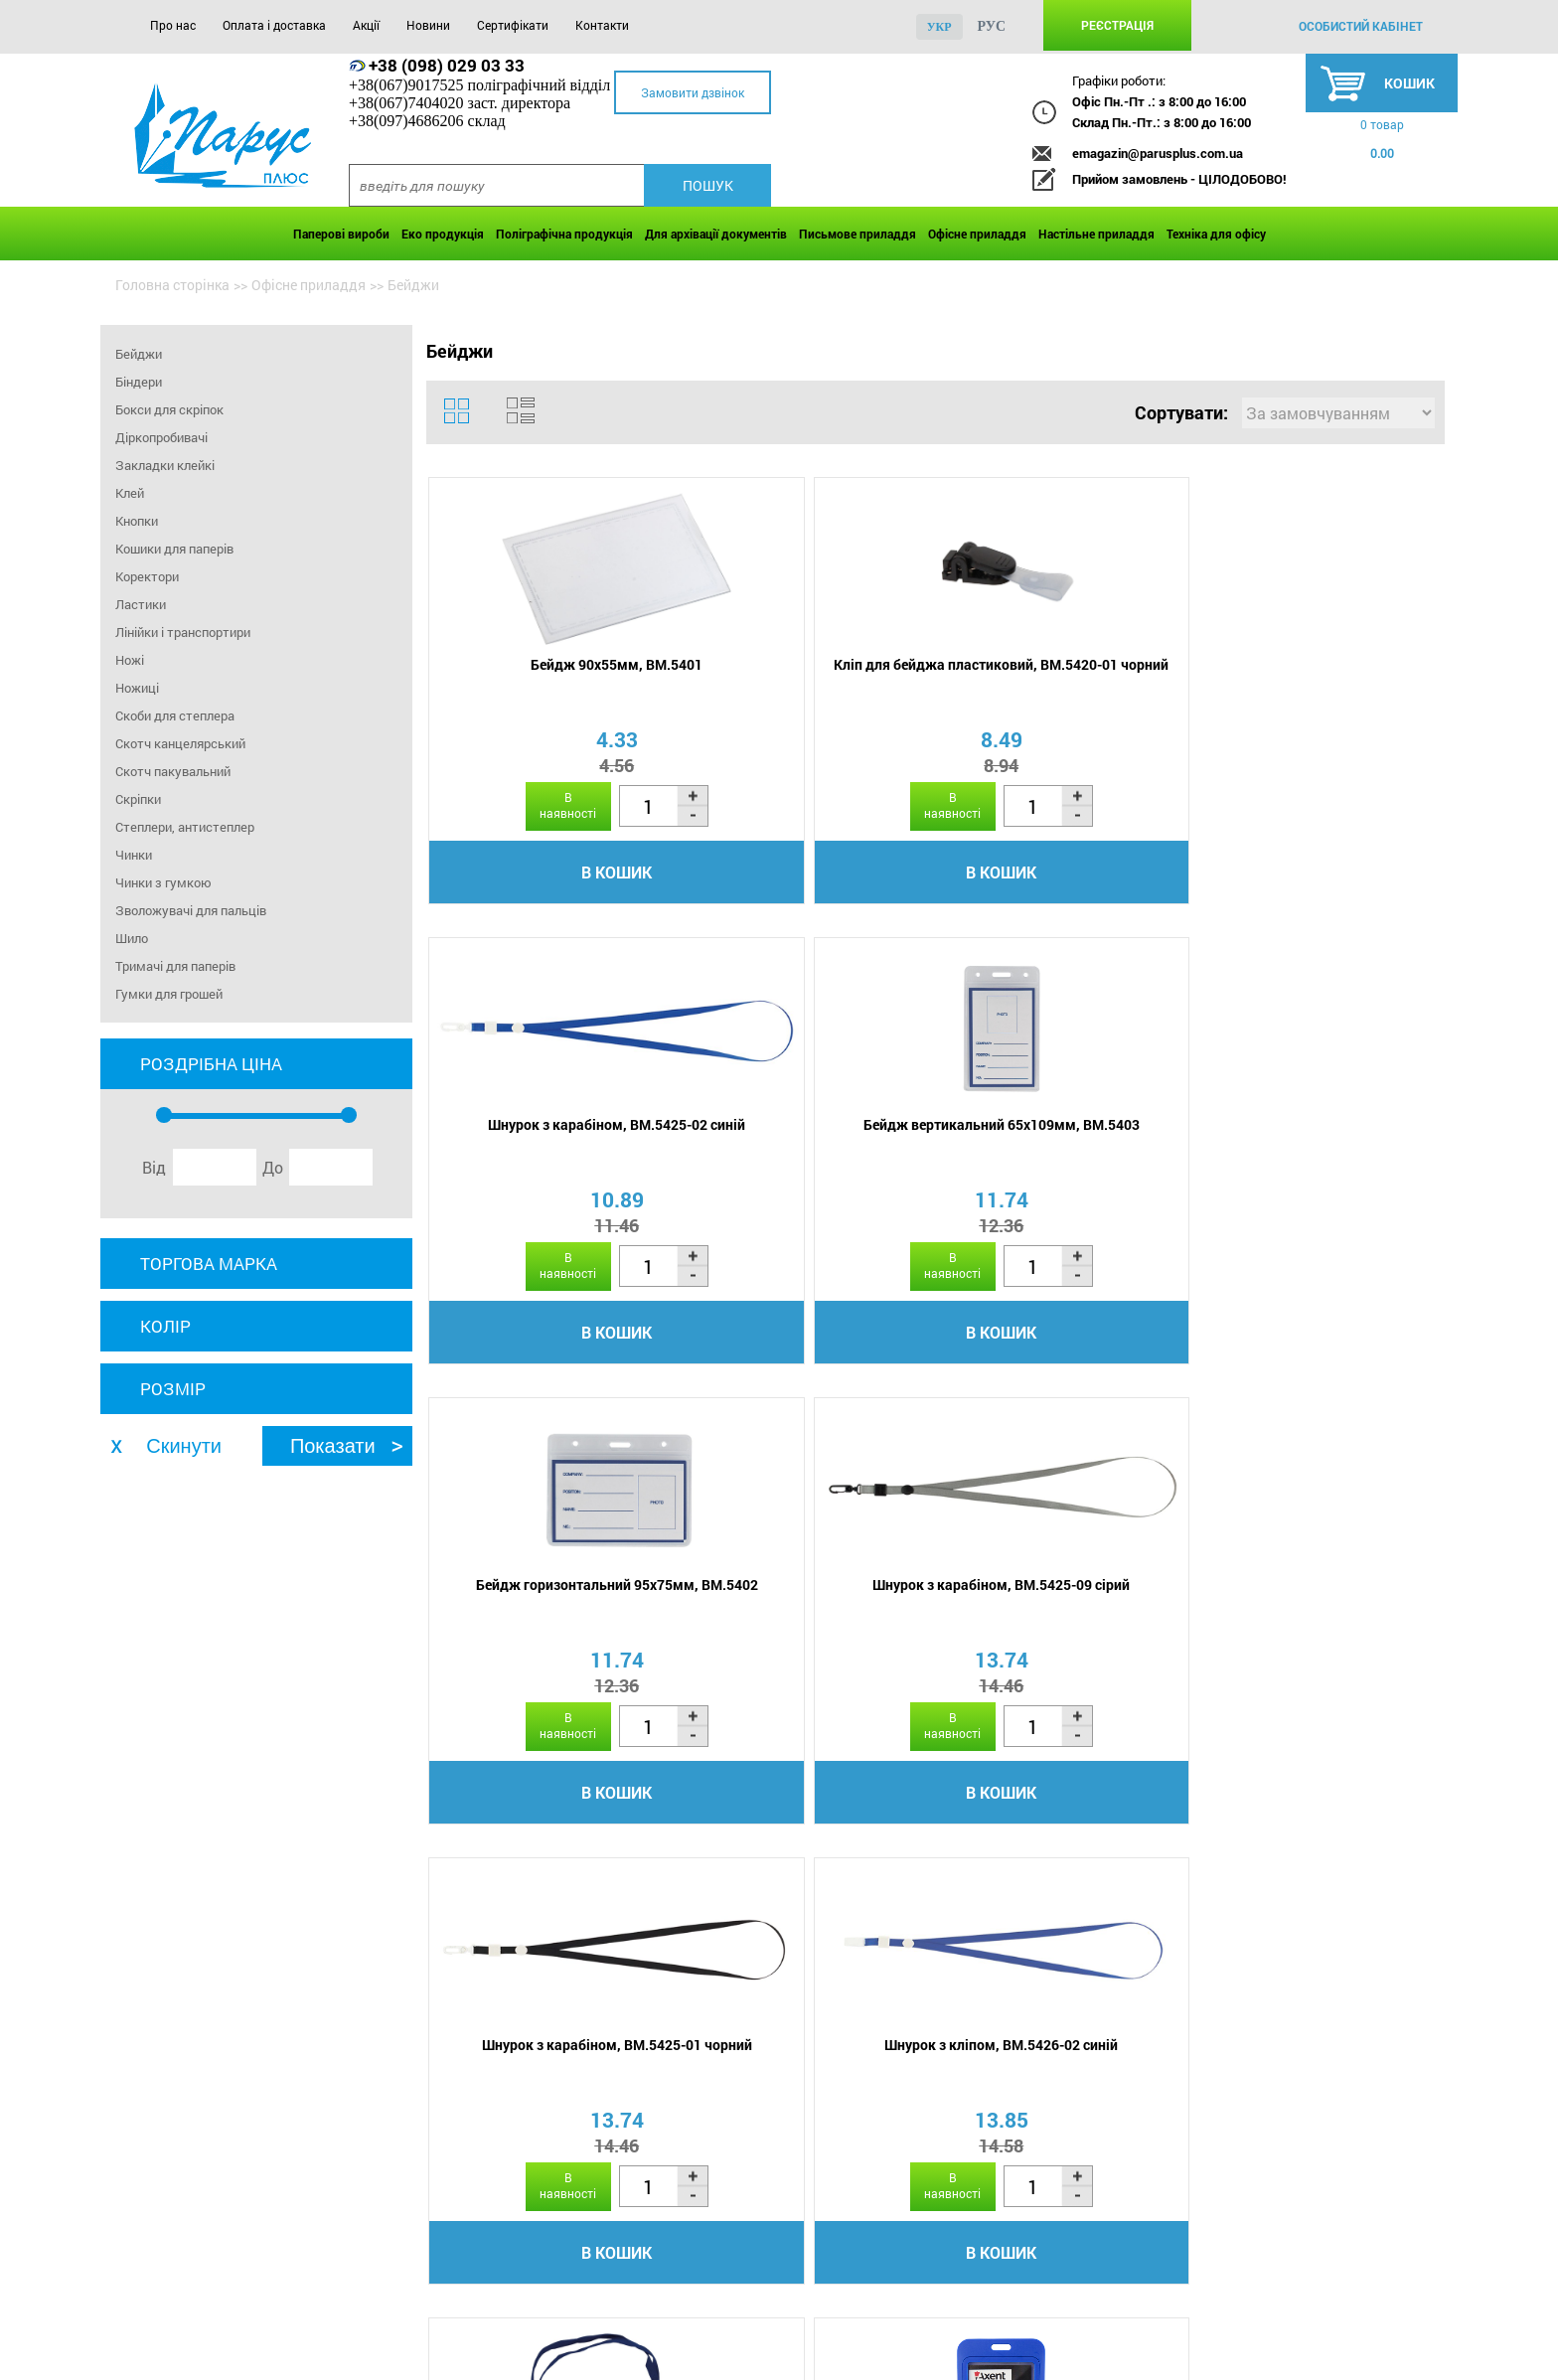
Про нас (173, 25)
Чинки (133, 855)
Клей (129, 493)
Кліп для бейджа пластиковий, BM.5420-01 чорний (804, 677)
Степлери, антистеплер (184, 827)
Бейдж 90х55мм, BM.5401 (551, 667)
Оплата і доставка (274, 25)
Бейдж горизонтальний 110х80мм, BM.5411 (551, 1611)
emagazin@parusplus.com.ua (1157, 153)
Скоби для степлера (174, 715)
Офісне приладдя (977, 233)
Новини (428, 25)
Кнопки (136, 521)
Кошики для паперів (174, 548)
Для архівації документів (716, 233)
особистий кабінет (1361, 26)
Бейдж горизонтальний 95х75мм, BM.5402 (551, 1144)
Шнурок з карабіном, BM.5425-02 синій (1058, 677)
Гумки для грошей (169, 994)
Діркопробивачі (161, 437)
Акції (366, 25)
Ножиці (137, 688)
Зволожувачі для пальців (190, 910)
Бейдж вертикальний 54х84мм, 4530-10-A (1057, 1611)
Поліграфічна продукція (564, 233)
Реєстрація (1117, 25)
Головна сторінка (172, 284)
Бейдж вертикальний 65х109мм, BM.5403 (1310, 677)
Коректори (147, 576)
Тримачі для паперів (175, 966)
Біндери (138, 382)
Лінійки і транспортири (182, 632)
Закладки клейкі (165, 465)
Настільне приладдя (1096, 233)
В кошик (551, 875)
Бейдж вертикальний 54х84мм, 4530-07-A (804, 1611)
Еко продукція (442, 233)
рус (992, 26)
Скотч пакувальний (173, 771)
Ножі (129, 660)
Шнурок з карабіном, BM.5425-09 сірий (804, 1144)
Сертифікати (512, 25)
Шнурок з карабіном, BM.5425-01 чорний (1058, 1144)
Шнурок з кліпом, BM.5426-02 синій (1310, 1144)
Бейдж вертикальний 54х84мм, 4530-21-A (1310, 1611)
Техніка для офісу (1216, 233)
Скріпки (138, 799)
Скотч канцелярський (180, 743)
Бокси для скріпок (169, 409)
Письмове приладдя (857, 233)
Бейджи (138, 354)
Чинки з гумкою (163, 882)
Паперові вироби (341, 233)
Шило (131, 938)
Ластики (140, 604)
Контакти (602, 25)
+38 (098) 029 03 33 (447, 65)
